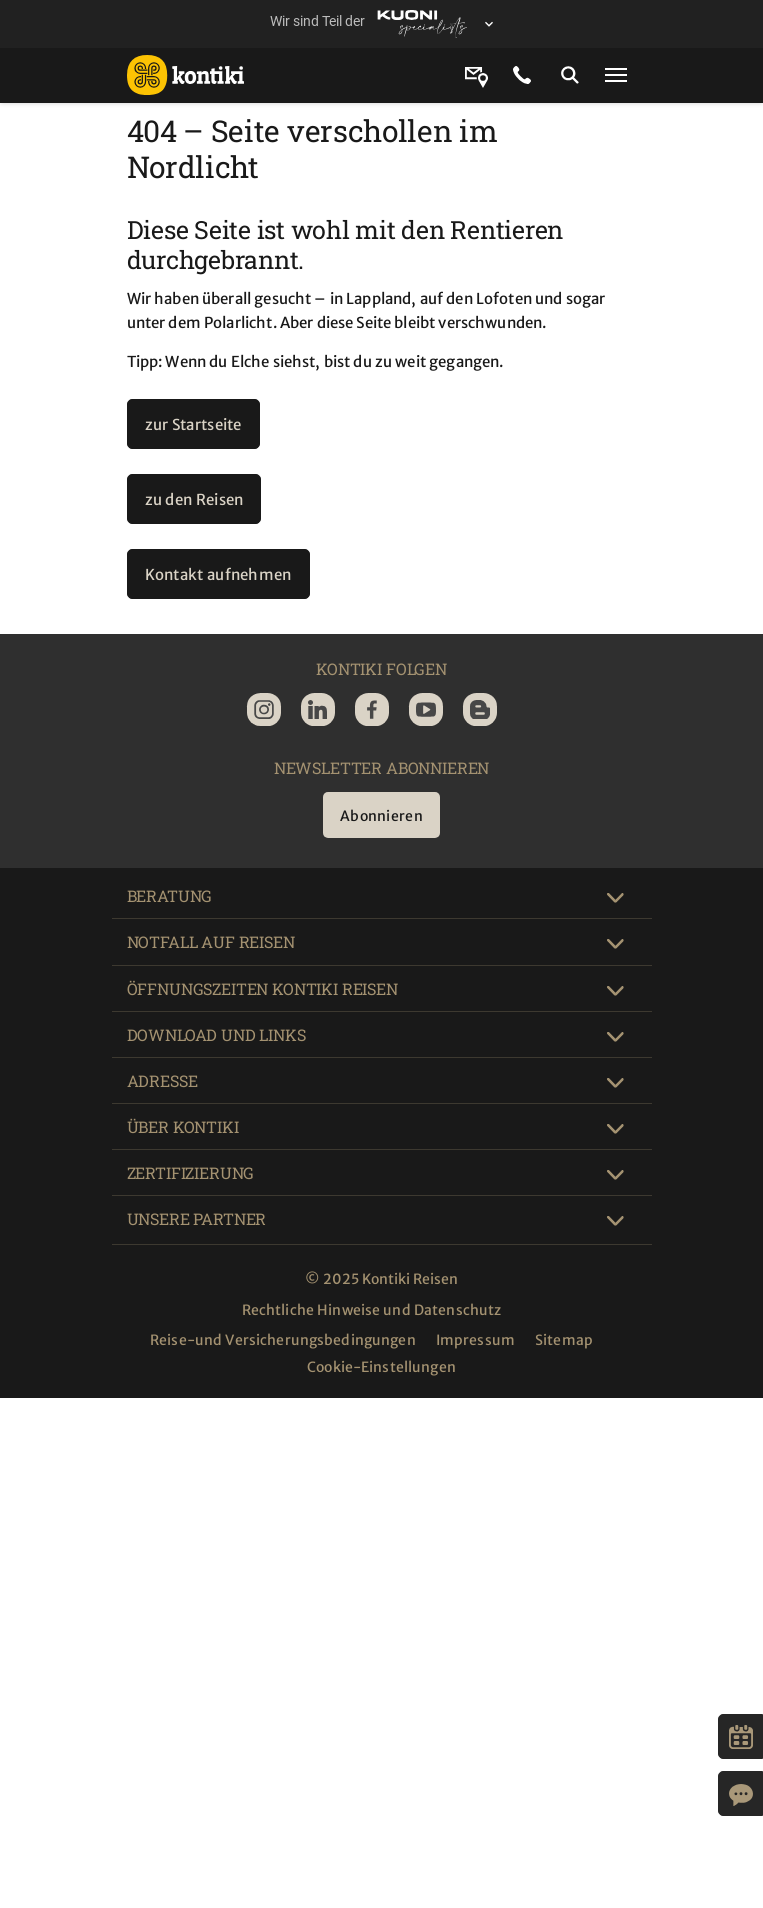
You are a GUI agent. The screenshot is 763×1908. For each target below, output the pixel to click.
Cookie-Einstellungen (381, 1367)
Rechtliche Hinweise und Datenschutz (372, 1310)
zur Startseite (193, 424)
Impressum (475, 1340)
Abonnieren (381, 816)
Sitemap (564, 1340)
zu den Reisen (194, 499)
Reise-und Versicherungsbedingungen (283, 1340)
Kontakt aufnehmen (218, 574)
